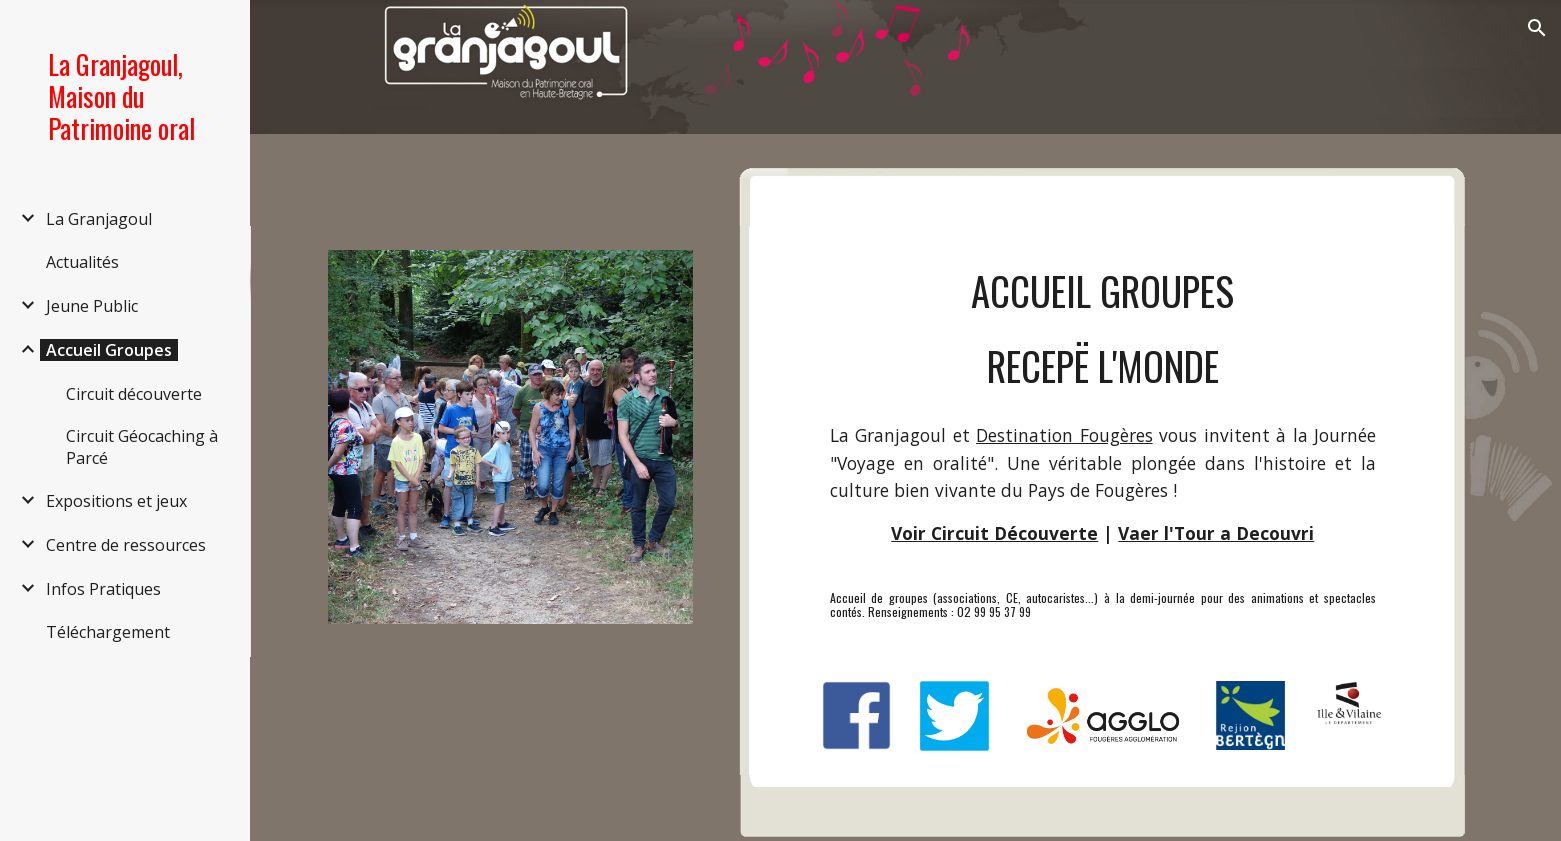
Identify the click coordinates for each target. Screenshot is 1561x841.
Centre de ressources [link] (126, 545)
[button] (1537, 28)
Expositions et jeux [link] (116, 501)
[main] (1103, 329)
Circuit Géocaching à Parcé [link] (142, 447)
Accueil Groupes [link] (109, 350)
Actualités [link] (82, 262)
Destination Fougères (1064, 435)
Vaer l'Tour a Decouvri (1216, 533)
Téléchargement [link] (108, 632)
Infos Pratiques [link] (103, 589)
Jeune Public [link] (92, 306)
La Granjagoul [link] (99, 219)
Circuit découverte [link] (134, 394)
